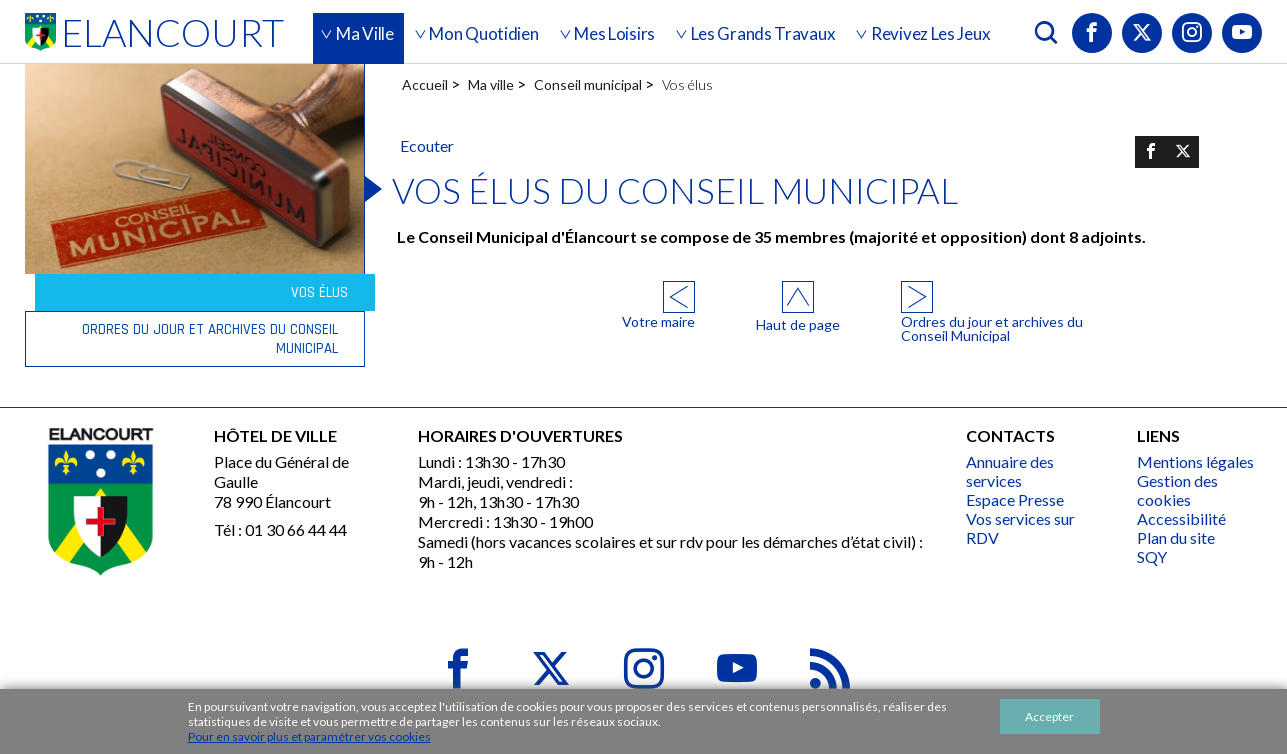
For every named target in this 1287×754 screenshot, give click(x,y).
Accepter (1049, 716)
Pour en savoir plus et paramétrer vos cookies (309, 736)
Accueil (425, 84)
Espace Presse (1015, 499)
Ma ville (491, 84)
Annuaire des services (1010, 471)
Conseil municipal (588, 84)
